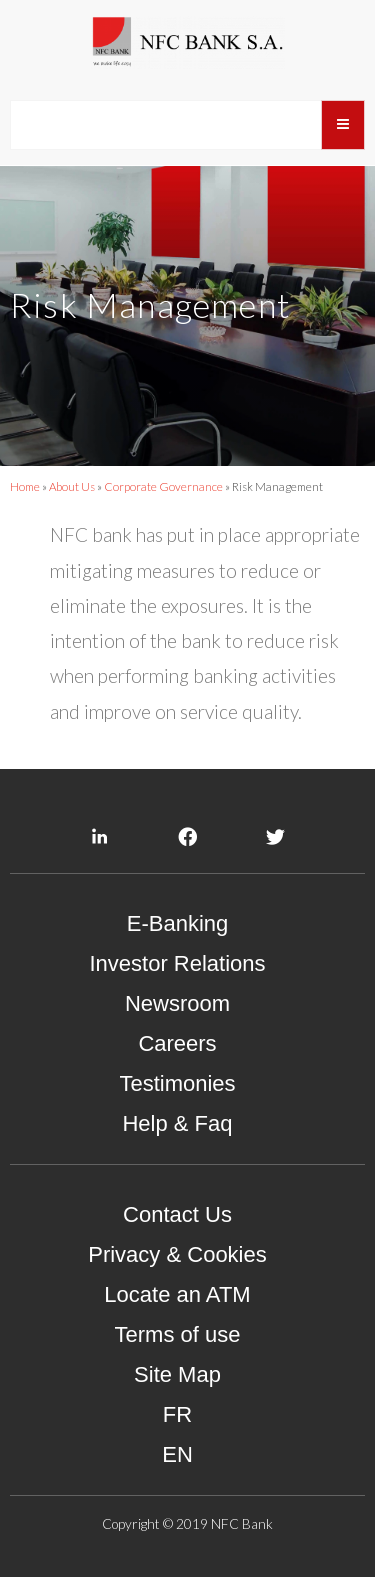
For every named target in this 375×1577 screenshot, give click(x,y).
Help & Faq (177, 1123)
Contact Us (177, 1214)
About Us (72, 486)
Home (25, 486)
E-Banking (178, 923)
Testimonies (177, 1083)
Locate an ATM (177, 1294)
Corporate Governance (163, 486)
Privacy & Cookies (177, 1254)
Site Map (177, 1374)
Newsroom (177, 1003)
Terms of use (178, 1334)
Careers (177, 1043)
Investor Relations (177, 963)
